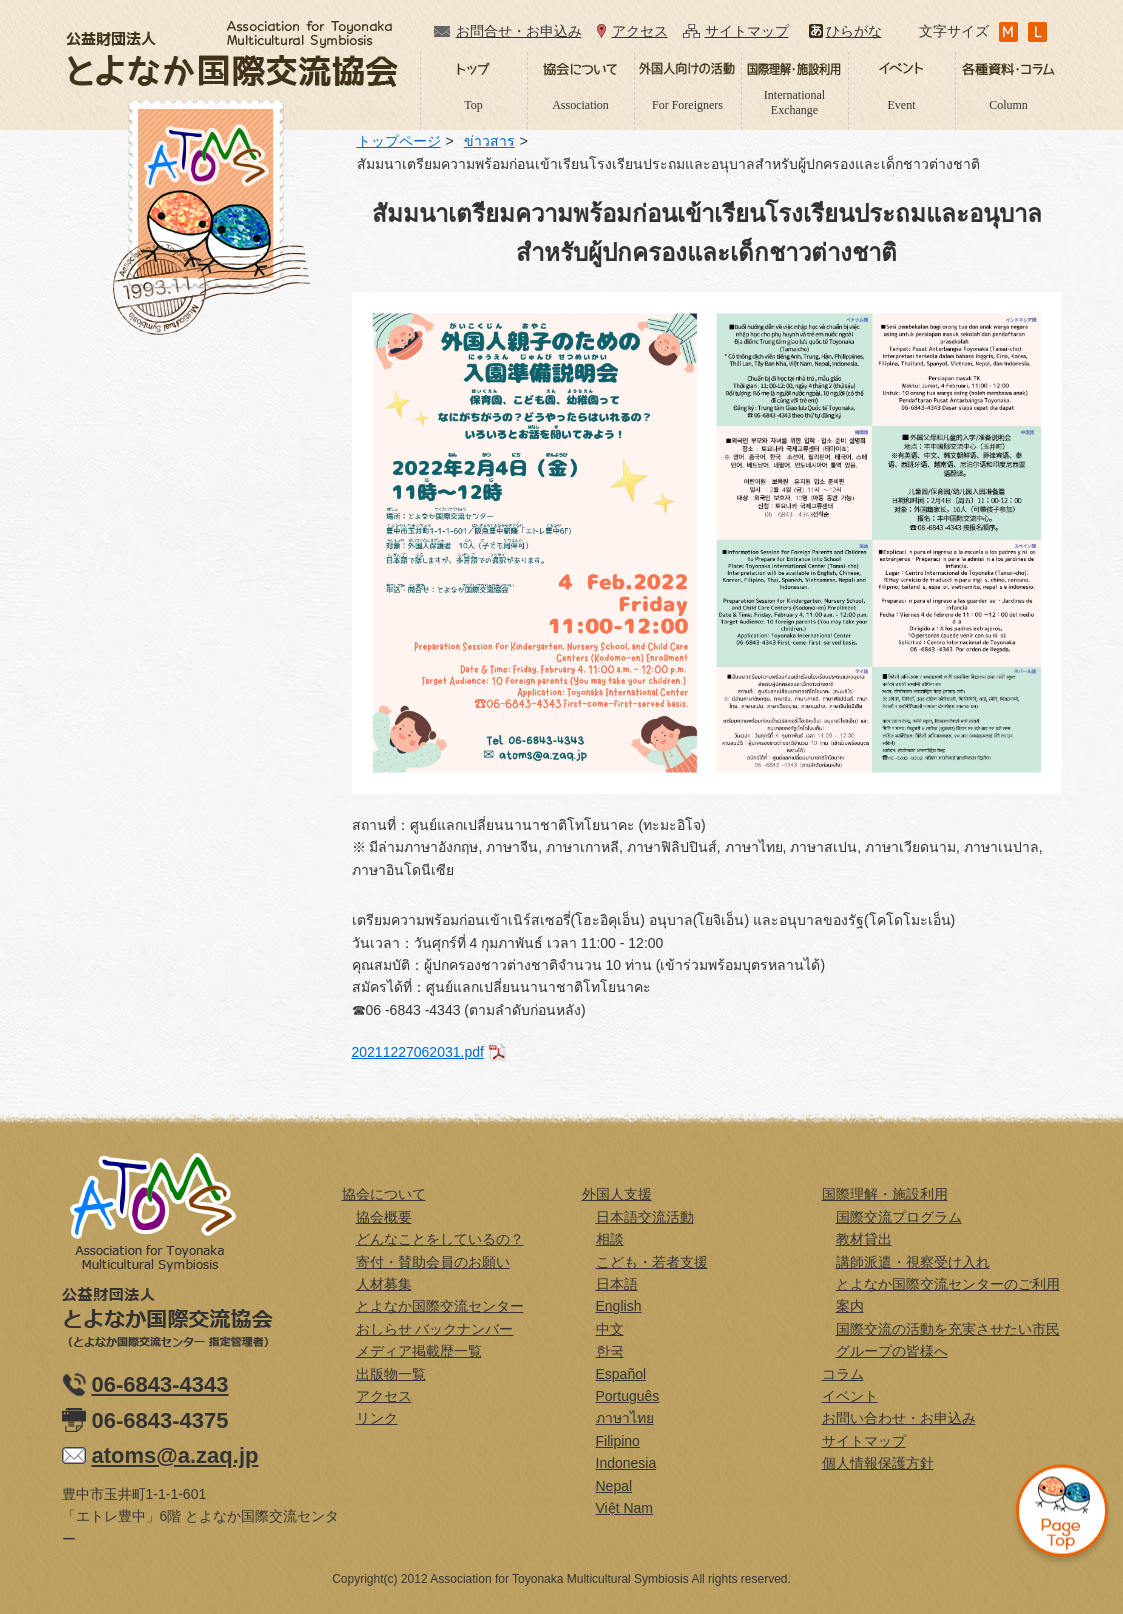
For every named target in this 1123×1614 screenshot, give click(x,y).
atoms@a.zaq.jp (175, 1455)
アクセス (640, 31)
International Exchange (794, 102)
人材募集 (384, 1284)
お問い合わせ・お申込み (899, 1418)
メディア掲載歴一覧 (419, 1351)
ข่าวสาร (489, 141)
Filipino (618, 1441)
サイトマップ (747, 31)
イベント (850, 1396)
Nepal (614, 1486)
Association (580, 105)
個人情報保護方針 (878, 1463)
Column (1008, 105)
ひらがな (854, 31)
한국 (610, 1351)
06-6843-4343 (160, 1384)
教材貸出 (864, 1239)
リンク (377, 1418)
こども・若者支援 (652, 1262)
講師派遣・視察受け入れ (913, 1262)
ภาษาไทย (625, 1418)
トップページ (399, 141)
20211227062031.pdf (418, 1052)
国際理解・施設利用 (885, 1194)
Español (621, 1374)
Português (628, 1396)
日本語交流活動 (645, 1217)
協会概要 (384, 1217)
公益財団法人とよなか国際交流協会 (232, 53)
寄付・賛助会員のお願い (433, 1262)
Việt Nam (625, 1508)
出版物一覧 (391, 1374)
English (619, 1306)
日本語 (617, 1284)
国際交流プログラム (899, 1217)
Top (473, 105)
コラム (843, 1374)
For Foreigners (687, 105)
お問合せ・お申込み (519, 31)
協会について (384, 1194)
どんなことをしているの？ (440, 1239)
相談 (610, 1239)
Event (902, 105)
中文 (610, 1329)
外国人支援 (617, 1194)
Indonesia (626, 1463)
